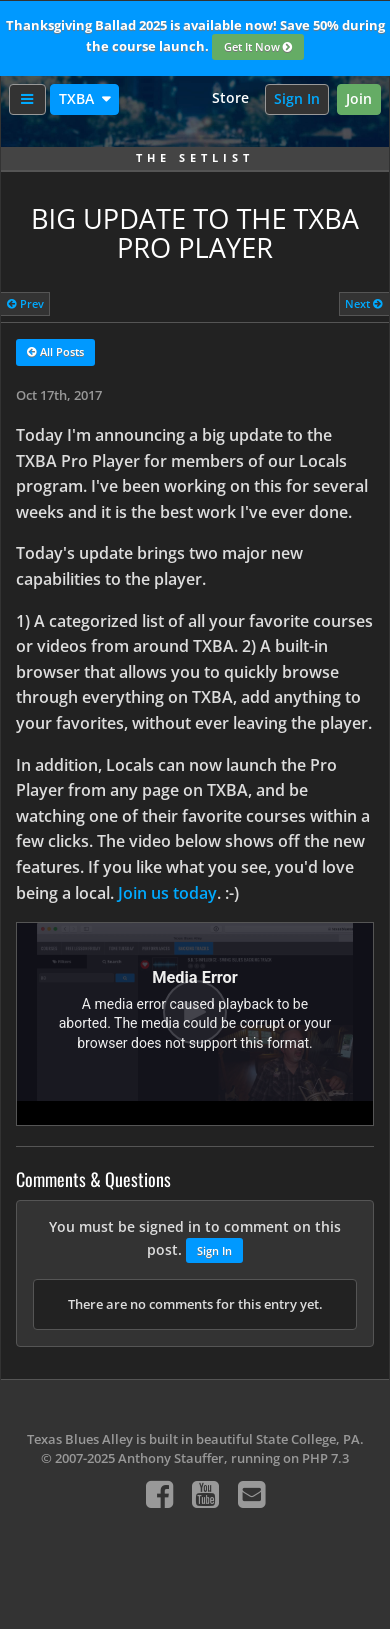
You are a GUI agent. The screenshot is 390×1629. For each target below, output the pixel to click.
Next (364, 303)
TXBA (78, 98)
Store (230, 97)
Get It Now (258, 48)
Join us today (167, 893)
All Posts (55, 353)
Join (359, 98)
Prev (25, 303)
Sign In (297, 98)
